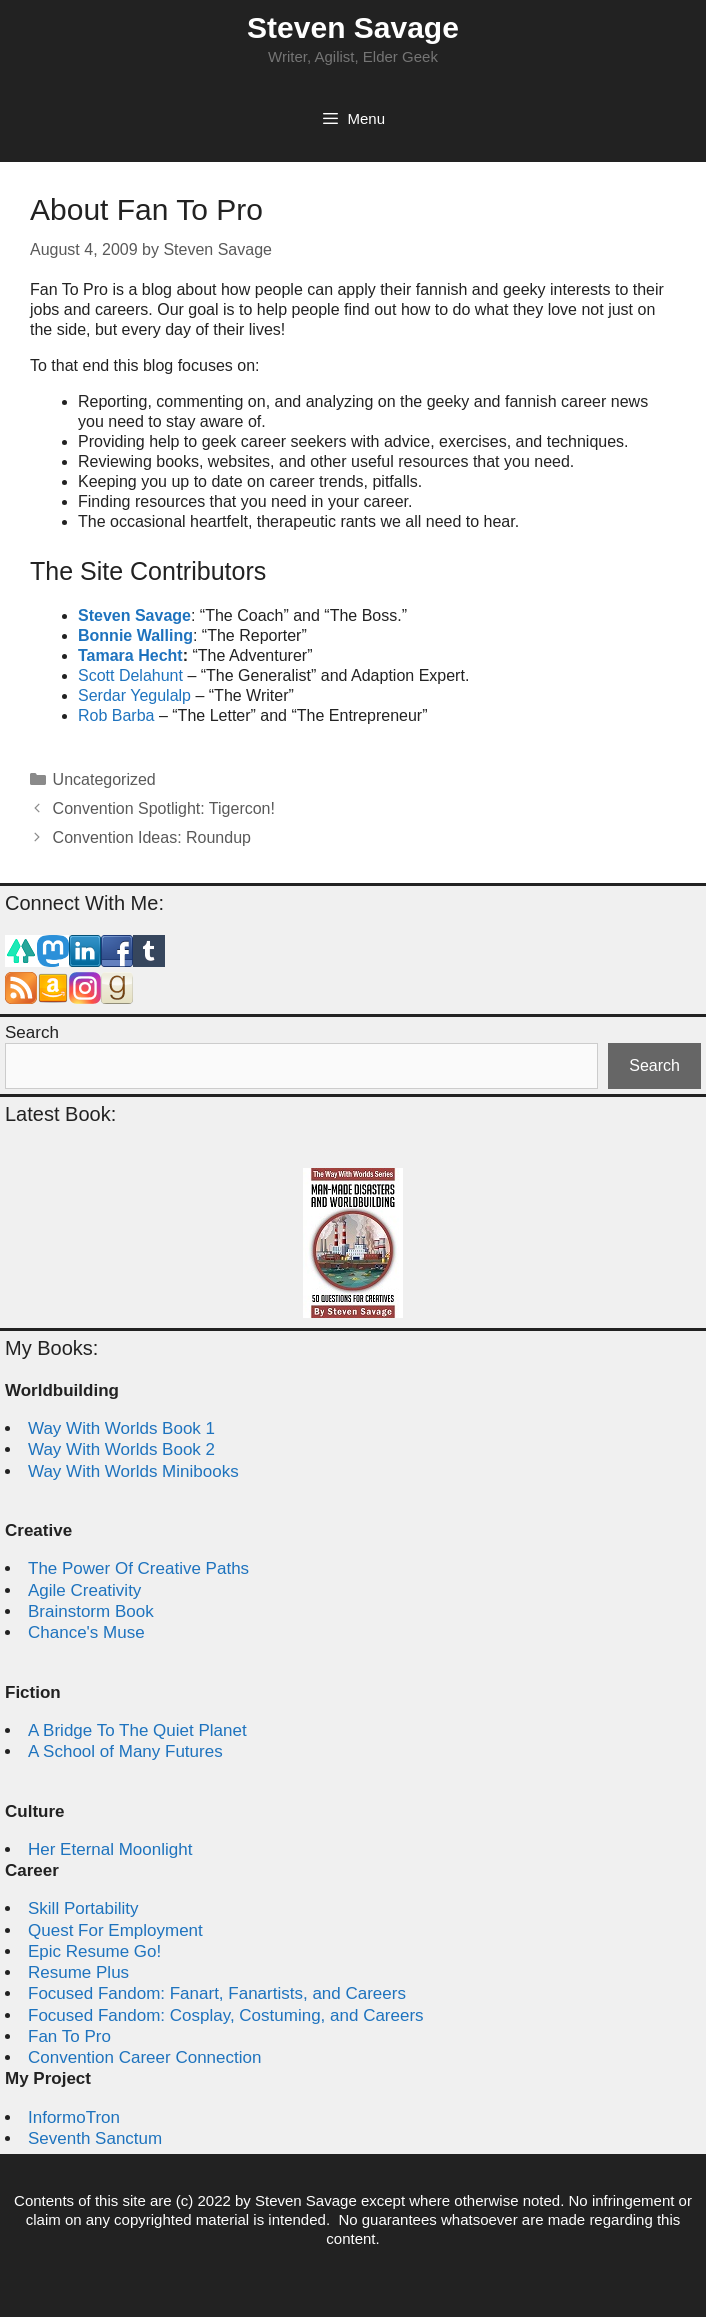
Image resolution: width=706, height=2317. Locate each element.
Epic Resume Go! (94, 1951)
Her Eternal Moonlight (110, 1849)
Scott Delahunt (130, 675)
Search (32, 1032)
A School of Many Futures (125, 1751)
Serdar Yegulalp (134, 695)
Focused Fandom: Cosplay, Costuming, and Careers (226, 2015)
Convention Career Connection (144, 2057)
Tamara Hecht (130, 655)
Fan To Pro (69, 2036)
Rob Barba (116, 715)
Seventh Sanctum (95, 2138)
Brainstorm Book (91, 1611)
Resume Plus (78, 1972)
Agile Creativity (84, 1590)
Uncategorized (104, 779)
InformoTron (74, 2117)
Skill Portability (83, 1908)
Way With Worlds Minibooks (133, 1471)
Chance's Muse (86, 1632)
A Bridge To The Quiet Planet (137, 1730)
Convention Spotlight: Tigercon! (164, 808)
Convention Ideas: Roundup (152, 837)
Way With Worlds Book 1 (121, 1428)
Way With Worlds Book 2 (121, 1449)
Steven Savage (353, 27)
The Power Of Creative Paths (138, 1568)
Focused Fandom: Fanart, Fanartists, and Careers (217, 1993)
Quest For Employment (115, 1930)
